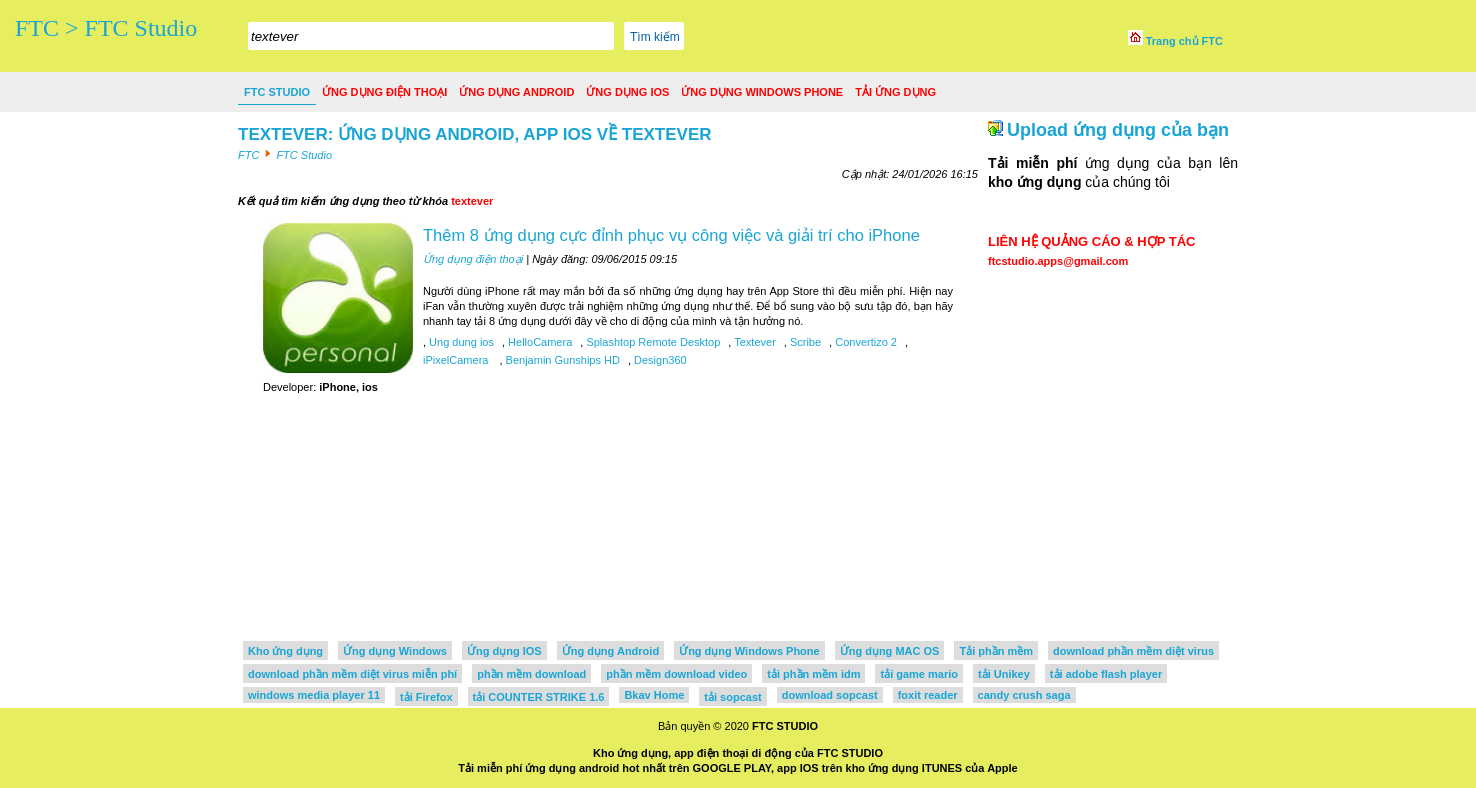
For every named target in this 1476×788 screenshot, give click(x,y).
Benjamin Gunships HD (561, 360)
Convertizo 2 (864, 342)
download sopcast (830, 695)
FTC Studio (277, 92)
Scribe (804, 342)
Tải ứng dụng (895, 92)
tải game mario (919, 674)
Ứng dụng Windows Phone (762, 92)
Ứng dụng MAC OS (890, 651)
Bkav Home (654, 695)
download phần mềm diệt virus (1133, 651)
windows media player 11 (314, 695)
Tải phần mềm (996, 651)
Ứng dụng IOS (627, 92)
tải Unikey (1004, 674)
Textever (753, 342)
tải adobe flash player (1106, 674)
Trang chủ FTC (1175, 41)
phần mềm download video (676, 674)
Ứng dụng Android (516, 92)
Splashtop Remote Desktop (651, 342)
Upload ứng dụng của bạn (1118, 130)
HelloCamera (538, 342)
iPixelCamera (457, 360)
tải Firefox (426, 697)
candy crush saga (1024, 695)
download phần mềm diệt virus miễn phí (352, 674)
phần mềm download (531, 674)
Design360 (659, 360)
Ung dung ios (460, 342)
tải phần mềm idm (813, 674)
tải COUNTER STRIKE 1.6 (539, 697)
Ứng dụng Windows (395, 651)
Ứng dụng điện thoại (384, 92)
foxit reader (928, 695)
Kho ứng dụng (285, 651)
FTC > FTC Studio (106, 28)
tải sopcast (732, 697)
